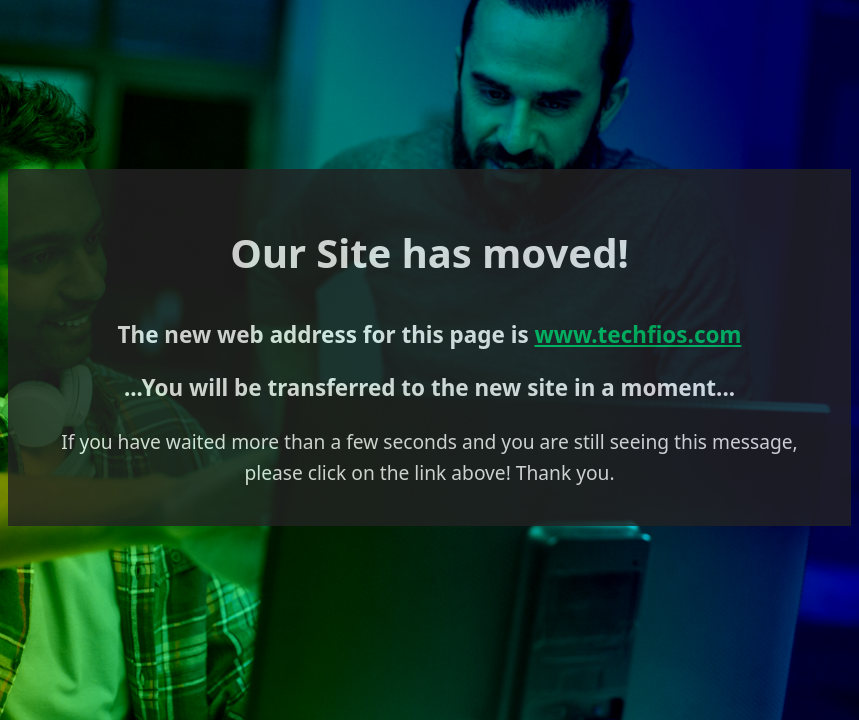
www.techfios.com (638, 334)
